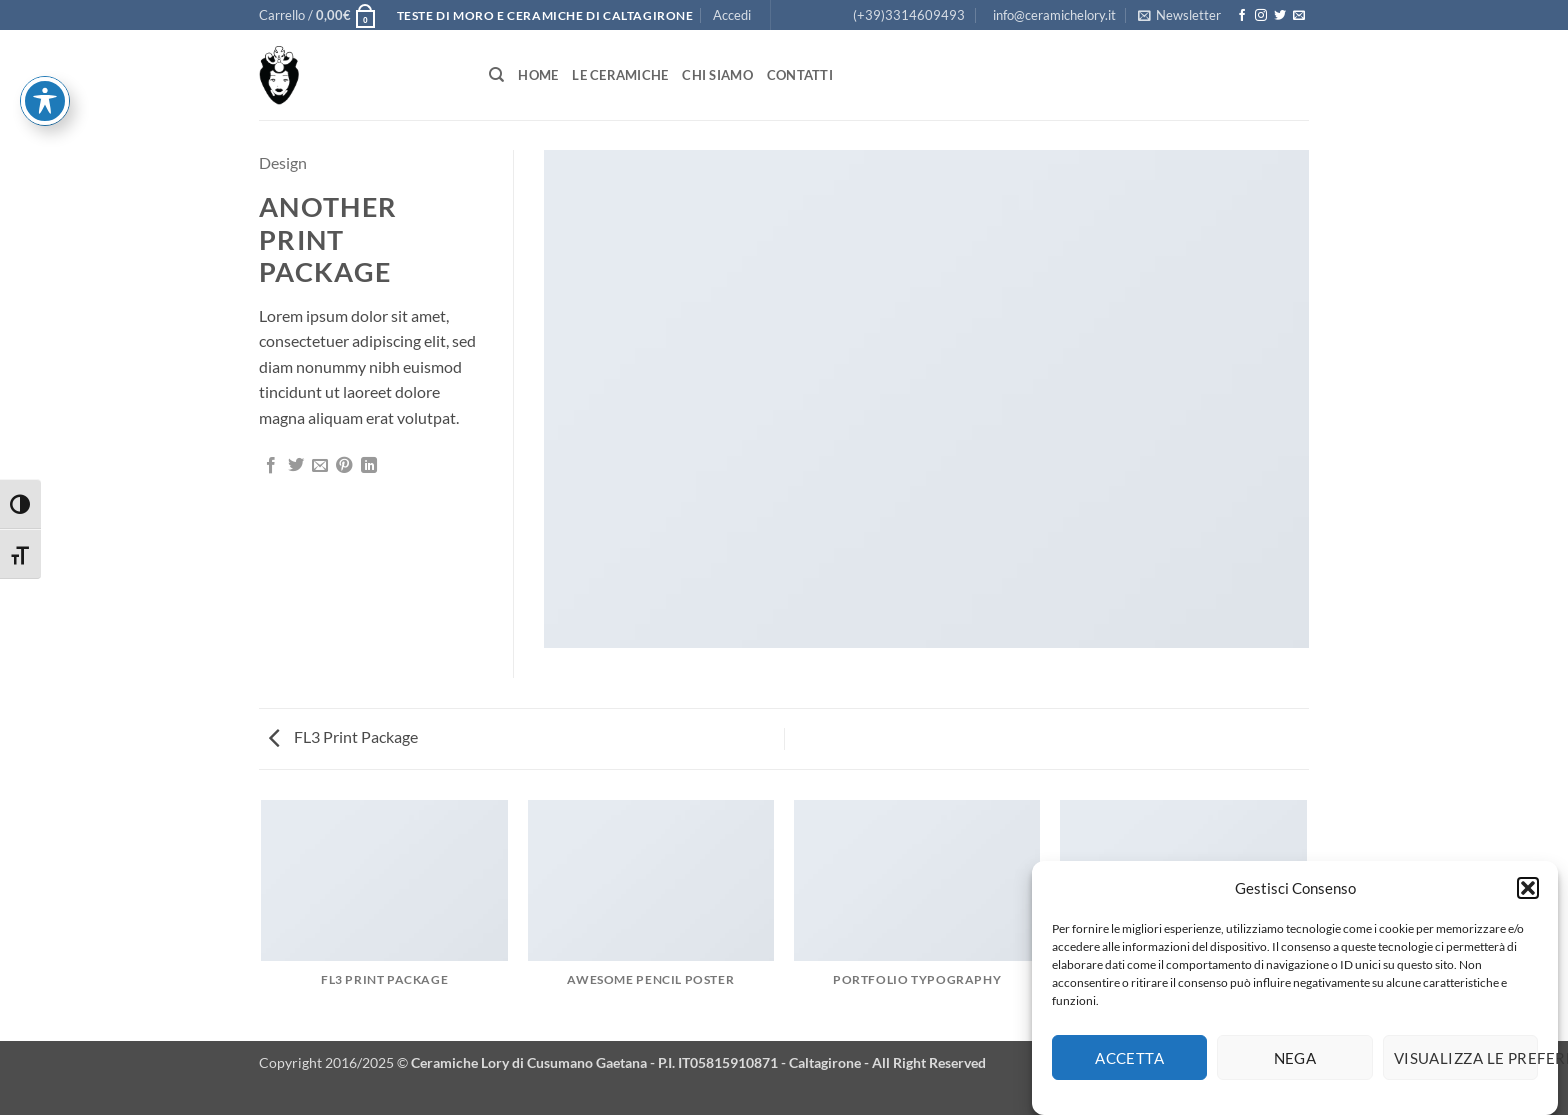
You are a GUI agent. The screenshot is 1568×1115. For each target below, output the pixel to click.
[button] (1528, 896)
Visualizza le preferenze (1466, 1065)
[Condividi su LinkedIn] (369, 466)
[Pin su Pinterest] (344, 466)
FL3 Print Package (343, 736)
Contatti (800, 75)
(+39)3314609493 (909, 15)
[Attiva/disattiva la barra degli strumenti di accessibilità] (45, 30)
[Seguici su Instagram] (1261, 16)
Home (538, 75)
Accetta (1129, 1065)
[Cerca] (496, 75)
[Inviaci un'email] (1299, 16)
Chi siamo (717, 75)
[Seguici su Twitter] (1280, 16)
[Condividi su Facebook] (271, 466)
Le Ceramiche (620, 75)
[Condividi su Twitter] (296, 466)
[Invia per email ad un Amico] (320, 466)
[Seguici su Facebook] (1242, 16)
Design (283, 162)
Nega (1295, 1065)
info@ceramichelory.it (1054, 15)
